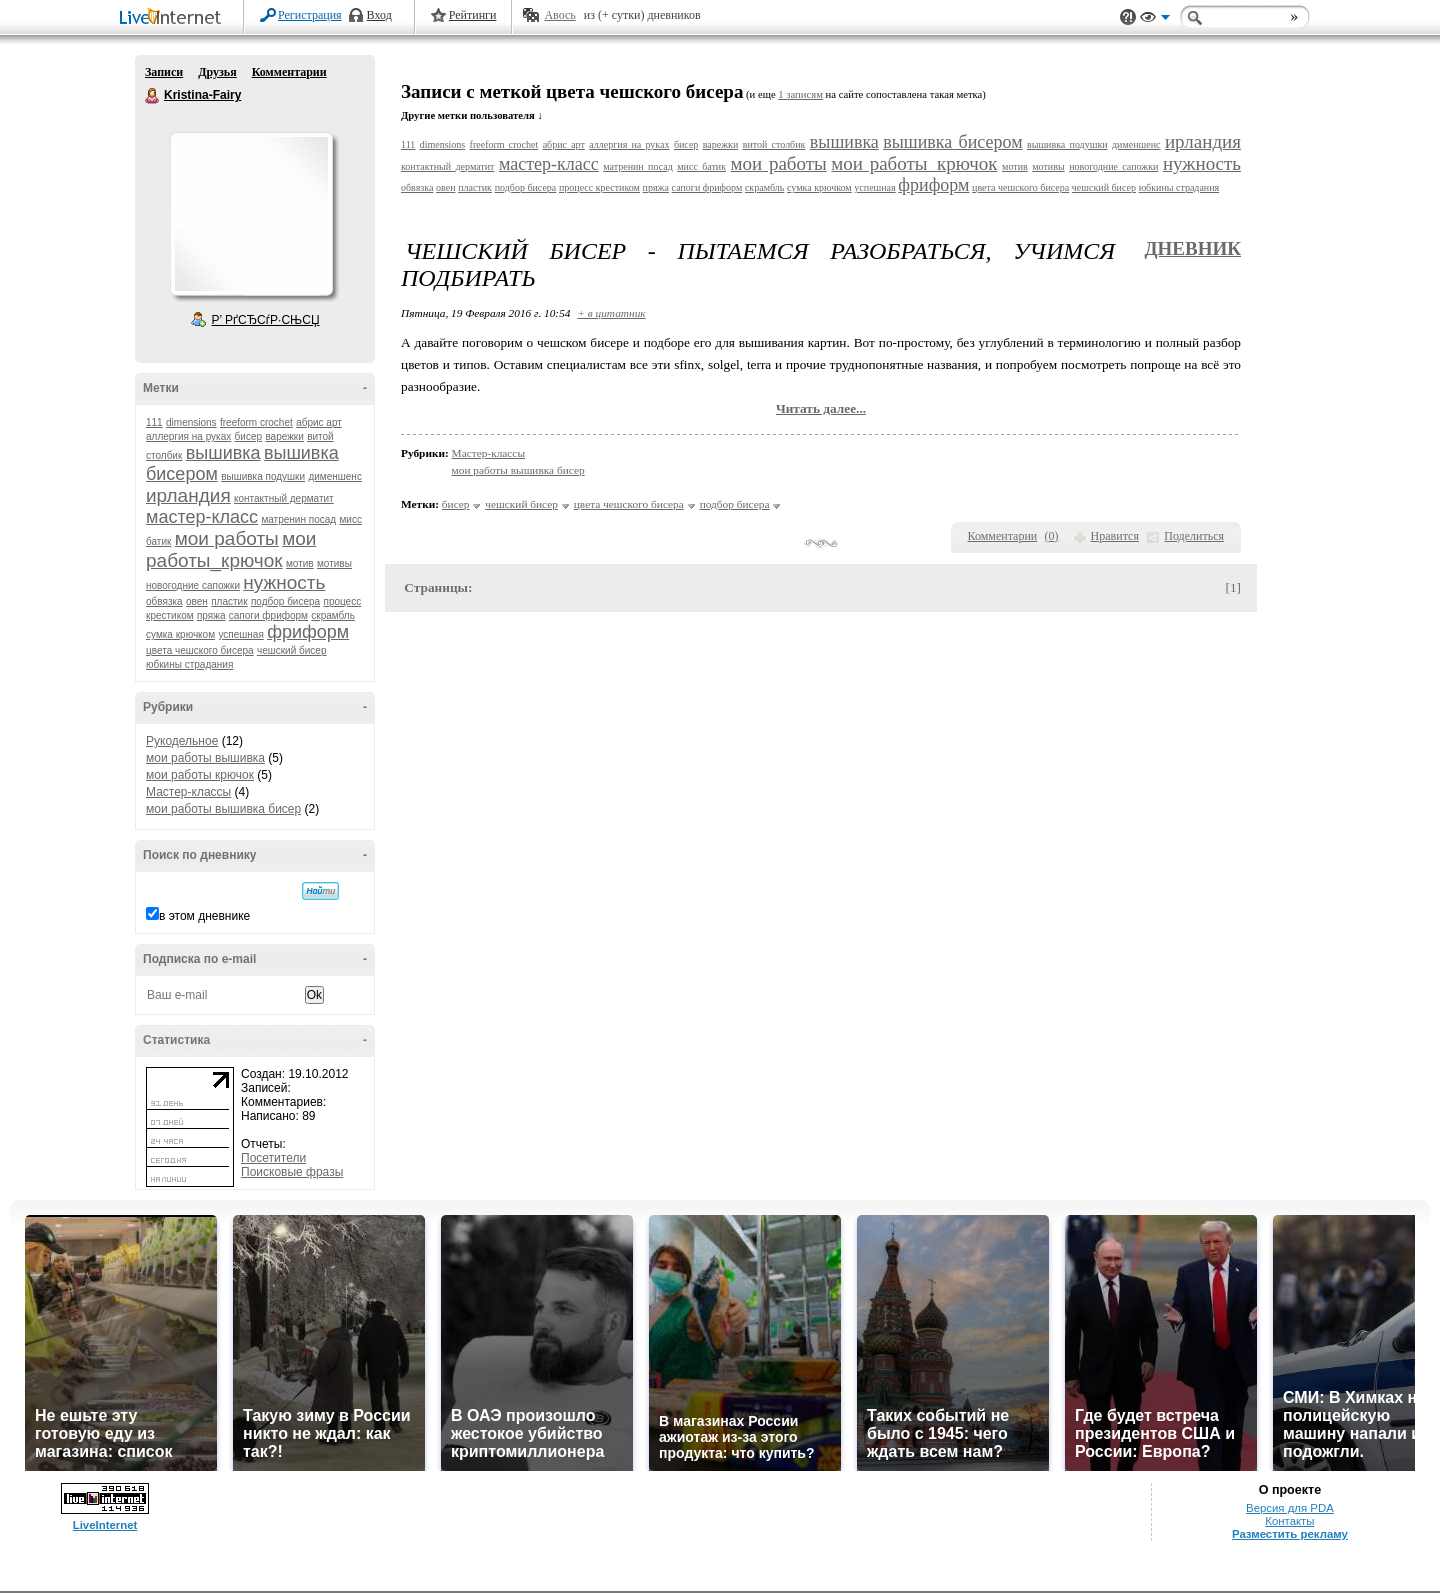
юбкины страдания (189, 664)
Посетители (273, 1158)
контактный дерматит (284, 498)
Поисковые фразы (292, 1172)
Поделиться (1194, 536)
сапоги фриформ (268, 615)
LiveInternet (174, 18)
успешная (240, 634)
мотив (300, 563)
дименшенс (335, 476)
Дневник (1192, 248)
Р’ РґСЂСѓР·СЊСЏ (266, 320)
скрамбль (333, 615)
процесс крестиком (599, 187)
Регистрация (310, 15)
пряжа (211, 615)
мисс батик (701, 166)
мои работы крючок (200, 775)
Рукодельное (182, 741)
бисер (248, 436)
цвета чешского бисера (200, 650)
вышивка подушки (263, 476)
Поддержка (1128, 17)
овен (197, 601)
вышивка (223, 453)
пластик (229, 601)
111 (154, 422)
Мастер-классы (188, 792)
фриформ (308, 632)
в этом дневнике (204, 916)
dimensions (191, 422)
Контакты (1289, 1521)
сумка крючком (180, 634)
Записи (164, 72)
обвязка (164, 601)
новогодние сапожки (193, 585)
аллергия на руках (188, 436)
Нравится (1115, 536)
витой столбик (774, 144)
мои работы (227, 538)
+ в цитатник (611, 313)
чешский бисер (292, 650)
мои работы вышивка (205, 758)
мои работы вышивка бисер (223, 809)
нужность (284, 582)
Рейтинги (473, 15)
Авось (559, 15)
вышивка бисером (952, 142)
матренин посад (298, 519)
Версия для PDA (1290, 1508)
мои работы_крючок (231, 549)
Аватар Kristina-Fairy (251, 214)
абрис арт (319, 422)
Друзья (217, 72)
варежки (284, 436)
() (1052, 536)
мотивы (334, 563)
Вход (379, 15)
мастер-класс (202, 517)
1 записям (800, 94)
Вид (1155, 20)
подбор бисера (285, 601)
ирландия (188, 495)
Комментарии (289, 72)
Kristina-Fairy (153, 96)
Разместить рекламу (1290, 1534)
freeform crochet (256, 422)
